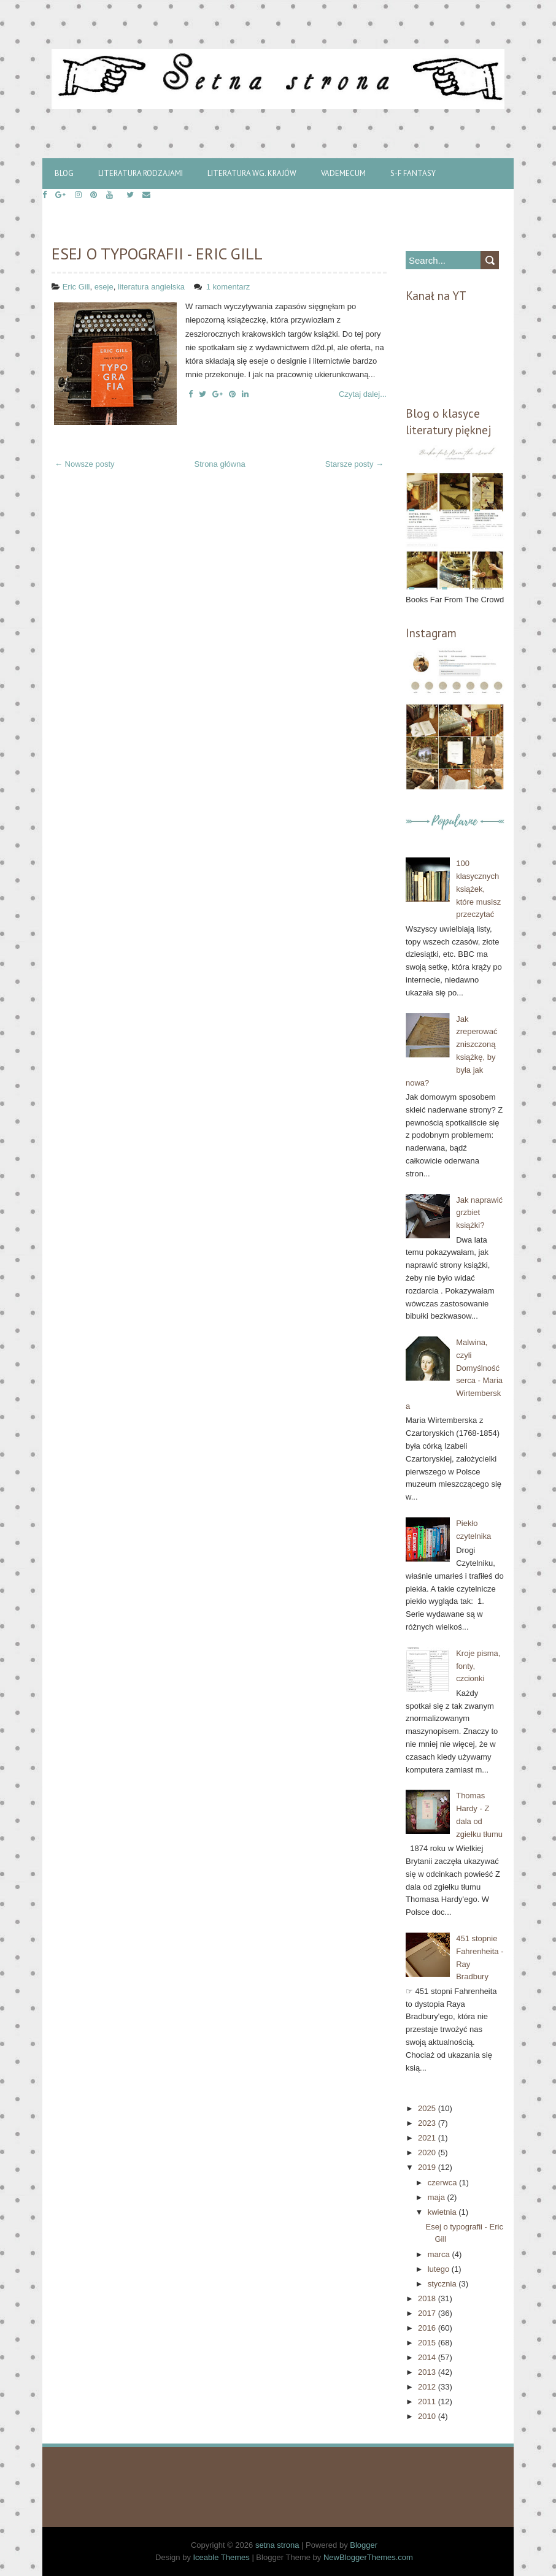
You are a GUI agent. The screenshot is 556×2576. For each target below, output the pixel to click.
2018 (428, 2298)
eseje (104, 286)
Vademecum (343, 173)
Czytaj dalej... (363, 394)
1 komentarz (229, 286)
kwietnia (443, 2212)
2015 (428, 2342)
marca (440, 2254)
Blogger (363, 2545)
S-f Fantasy (413, 173)
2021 (428, 2137)
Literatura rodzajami (140, 173)
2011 (428, 2401)
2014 (428, 2357)
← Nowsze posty (85, 464)
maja (437, 2197)
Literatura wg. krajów (251, 173)
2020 (428, 2152)
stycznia (443, 2283)
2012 (428, 2386)
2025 (428, 2108)
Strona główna (220, 464)
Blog (64, 173)
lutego (440, 2269)
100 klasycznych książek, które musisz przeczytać (478, 889)
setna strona (277, 2545)
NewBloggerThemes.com (368, 2557)
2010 (428, 2416)
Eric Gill (76, 286)
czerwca (443, 2182)
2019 (428, 2167)
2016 (428, 2328)
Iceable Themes (221, 2557)
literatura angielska (151, 286)
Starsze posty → (354, 464)
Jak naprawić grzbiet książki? (479, 1212)
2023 (428, 2123)
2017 (428, 2313)
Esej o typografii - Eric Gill (157, 253)
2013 (428, 2372)
